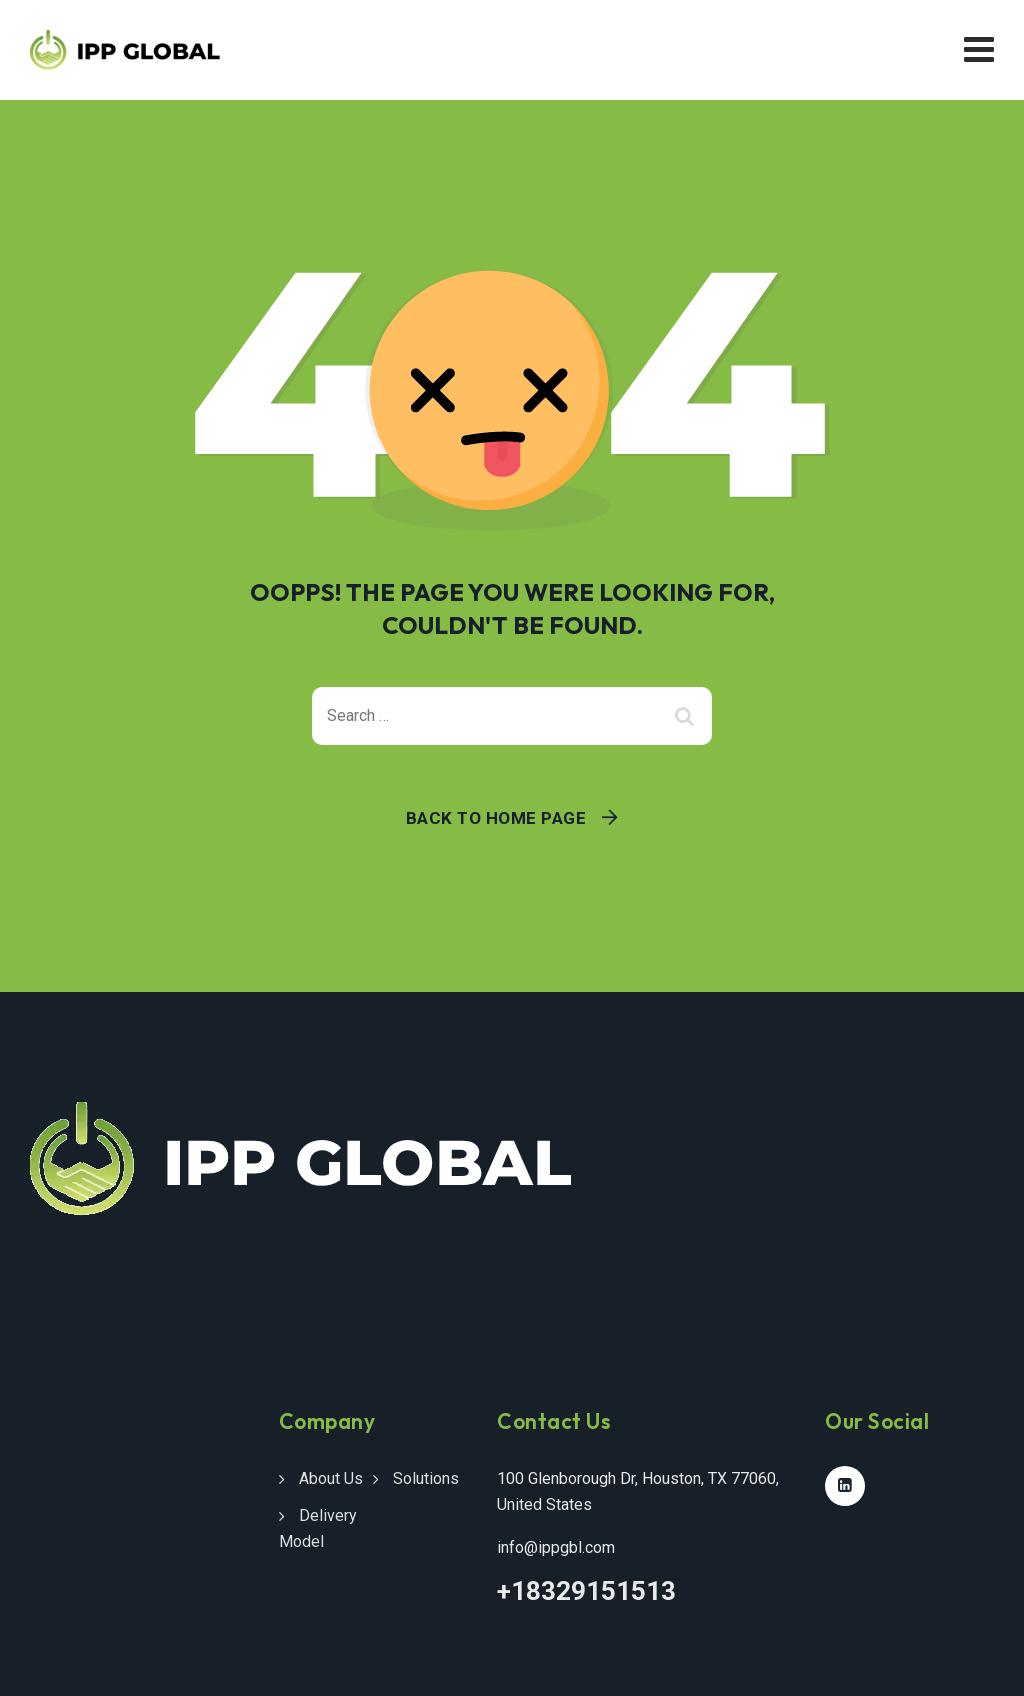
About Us (331, 1478)
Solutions (426, 1478)
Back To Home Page (496, 818)
